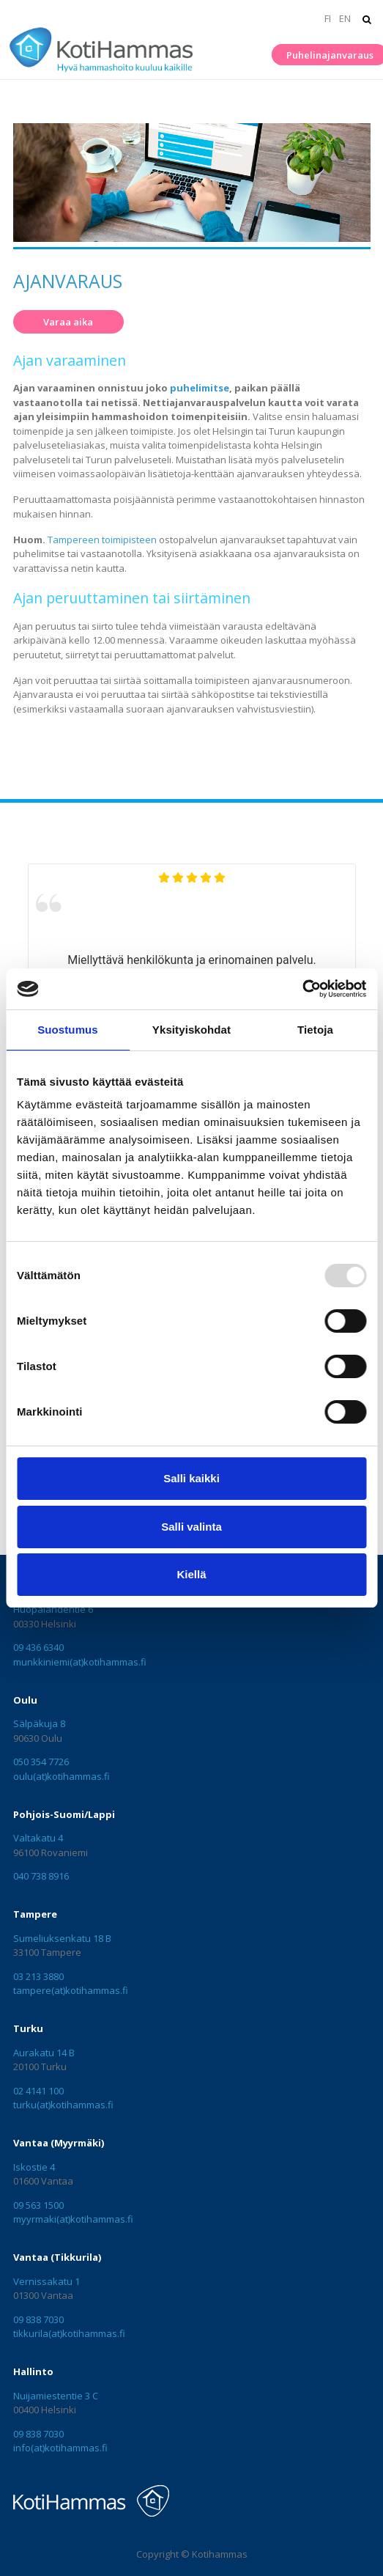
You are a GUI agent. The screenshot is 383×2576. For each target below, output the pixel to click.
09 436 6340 (38, 1647)
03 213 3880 (38, 1976)
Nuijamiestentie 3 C (55, 2395)
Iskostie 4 (34, 2167)
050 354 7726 (41, 1761)
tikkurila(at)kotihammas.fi (69, 2333)
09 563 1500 (38, 2205)
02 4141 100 (38, 2090)
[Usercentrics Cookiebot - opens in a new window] (302, 988)
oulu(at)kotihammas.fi (61, 1776)
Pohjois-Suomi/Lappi (64, 1814)
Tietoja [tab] (315, 1029)
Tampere (35, 1914)
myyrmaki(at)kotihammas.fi (73, 2219)
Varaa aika (68, 321)
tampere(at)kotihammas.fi (70, 1990)
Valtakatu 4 (38, 1837)
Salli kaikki (191, 1478)
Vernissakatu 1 (46, 2281)
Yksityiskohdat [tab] (191, 1029)
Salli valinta (191, 1526)
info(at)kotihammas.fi (60, 2447)
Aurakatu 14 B (44, 2052)
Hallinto (33, 2371)
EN (345, 18)
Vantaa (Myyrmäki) (58, 2142)
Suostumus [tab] (67, 1029)
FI (327, 18)
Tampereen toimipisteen (102, 539)
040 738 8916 (41, 1876)
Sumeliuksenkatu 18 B (62, 1938)
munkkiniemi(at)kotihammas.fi (79, 1661)
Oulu (25, 1700)
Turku (28, 2028)
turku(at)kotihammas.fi (63, 2104)
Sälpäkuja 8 (39, 1723)
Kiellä (191, 1574)
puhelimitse (199, 387)
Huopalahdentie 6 (53, 1609)
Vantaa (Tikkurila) (57, 2257)
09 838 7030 (38, 2319)
